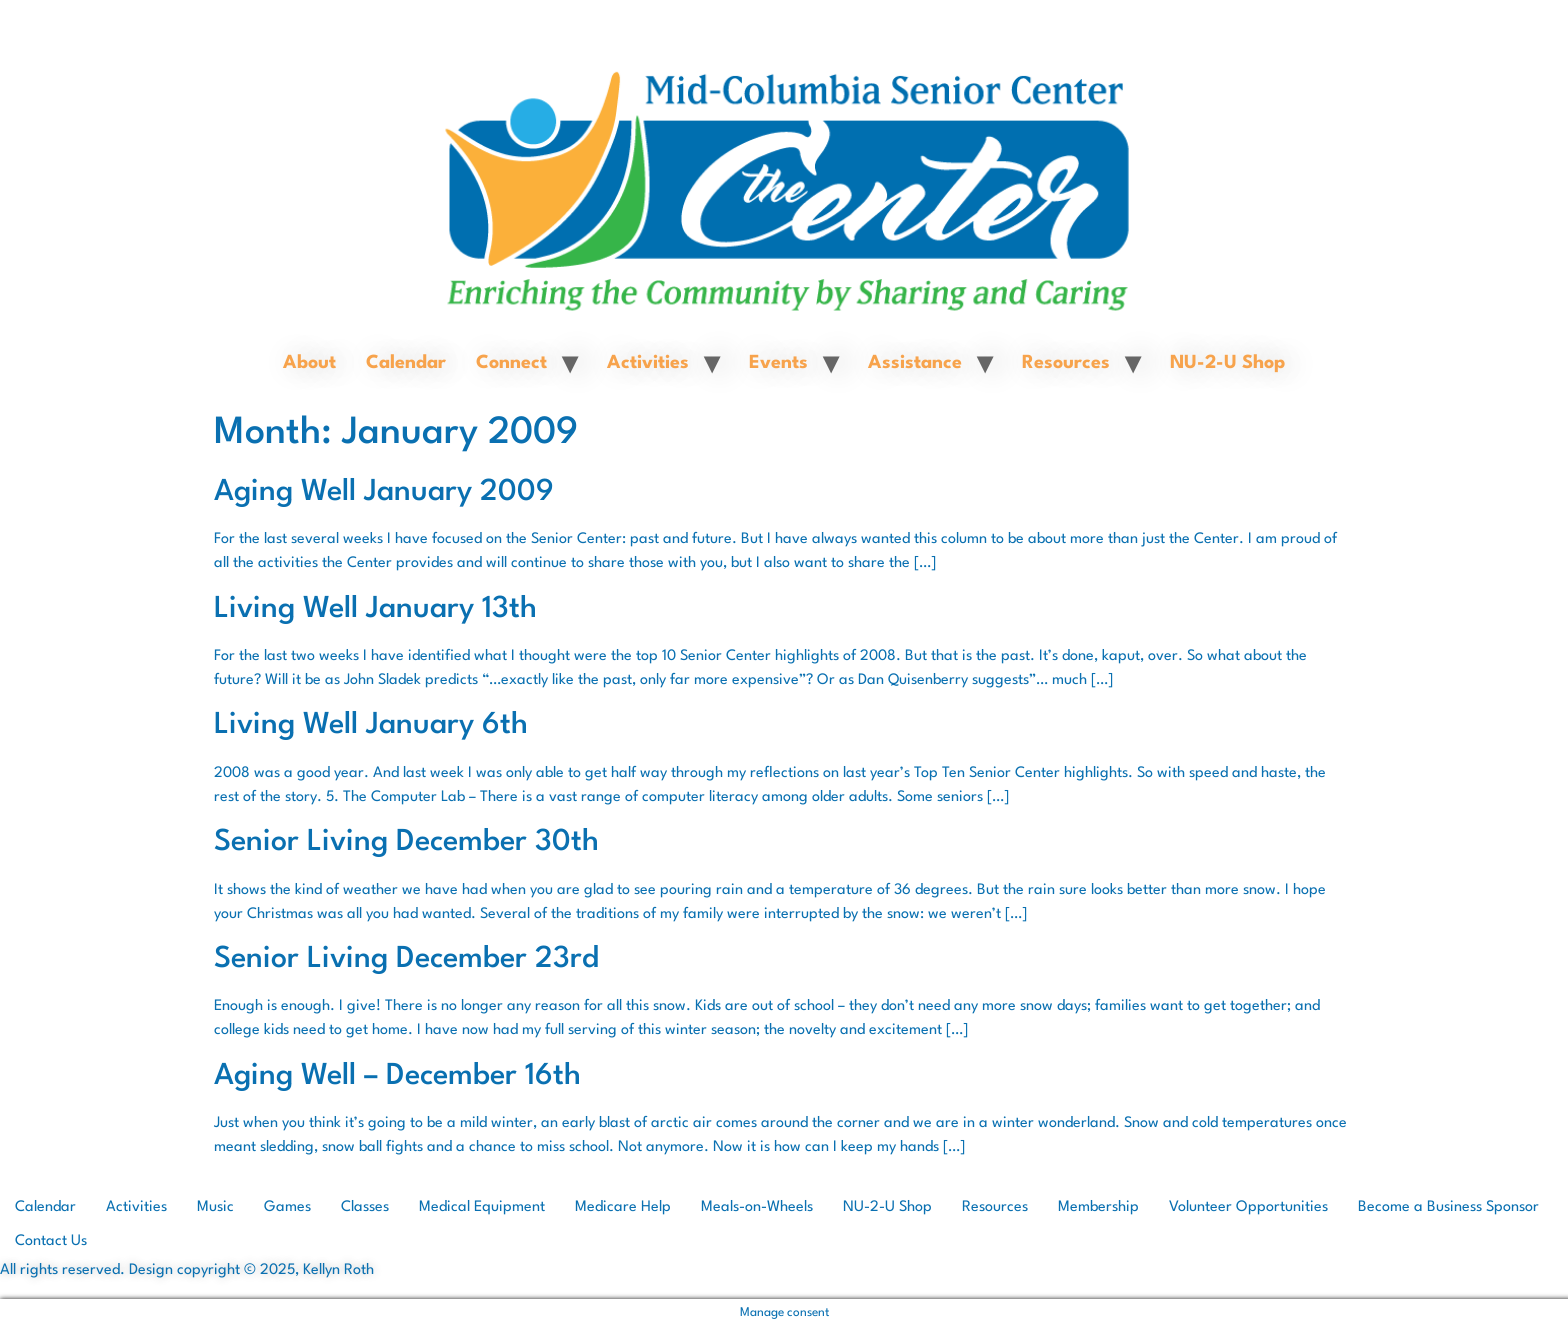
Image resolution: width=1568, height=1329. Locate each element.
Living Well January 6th (371, 725)
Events (778, 363)
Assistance (915, 363)
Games (287, 1207)
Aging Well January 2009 (384, 492)
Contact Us (51, 1241)
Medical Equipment (482, 1207)
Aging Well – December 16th (397, 1076)
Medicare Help (623, 1207)
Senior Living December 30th (406, 842)
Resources (1066, 363)
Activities (648, 363)
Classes (365, 1207)
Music (215, 1207)
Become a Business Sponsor (1448, 1207)
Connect (511, 363)
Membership (1098, 1207)
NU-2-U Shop (1227, 363)
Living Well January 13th (375, 609)
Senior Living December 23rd (406, 959)
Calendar (406, 363)
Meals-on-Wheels (757, 1207)
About (309, 363)
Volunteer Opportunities (1248, 1207)
